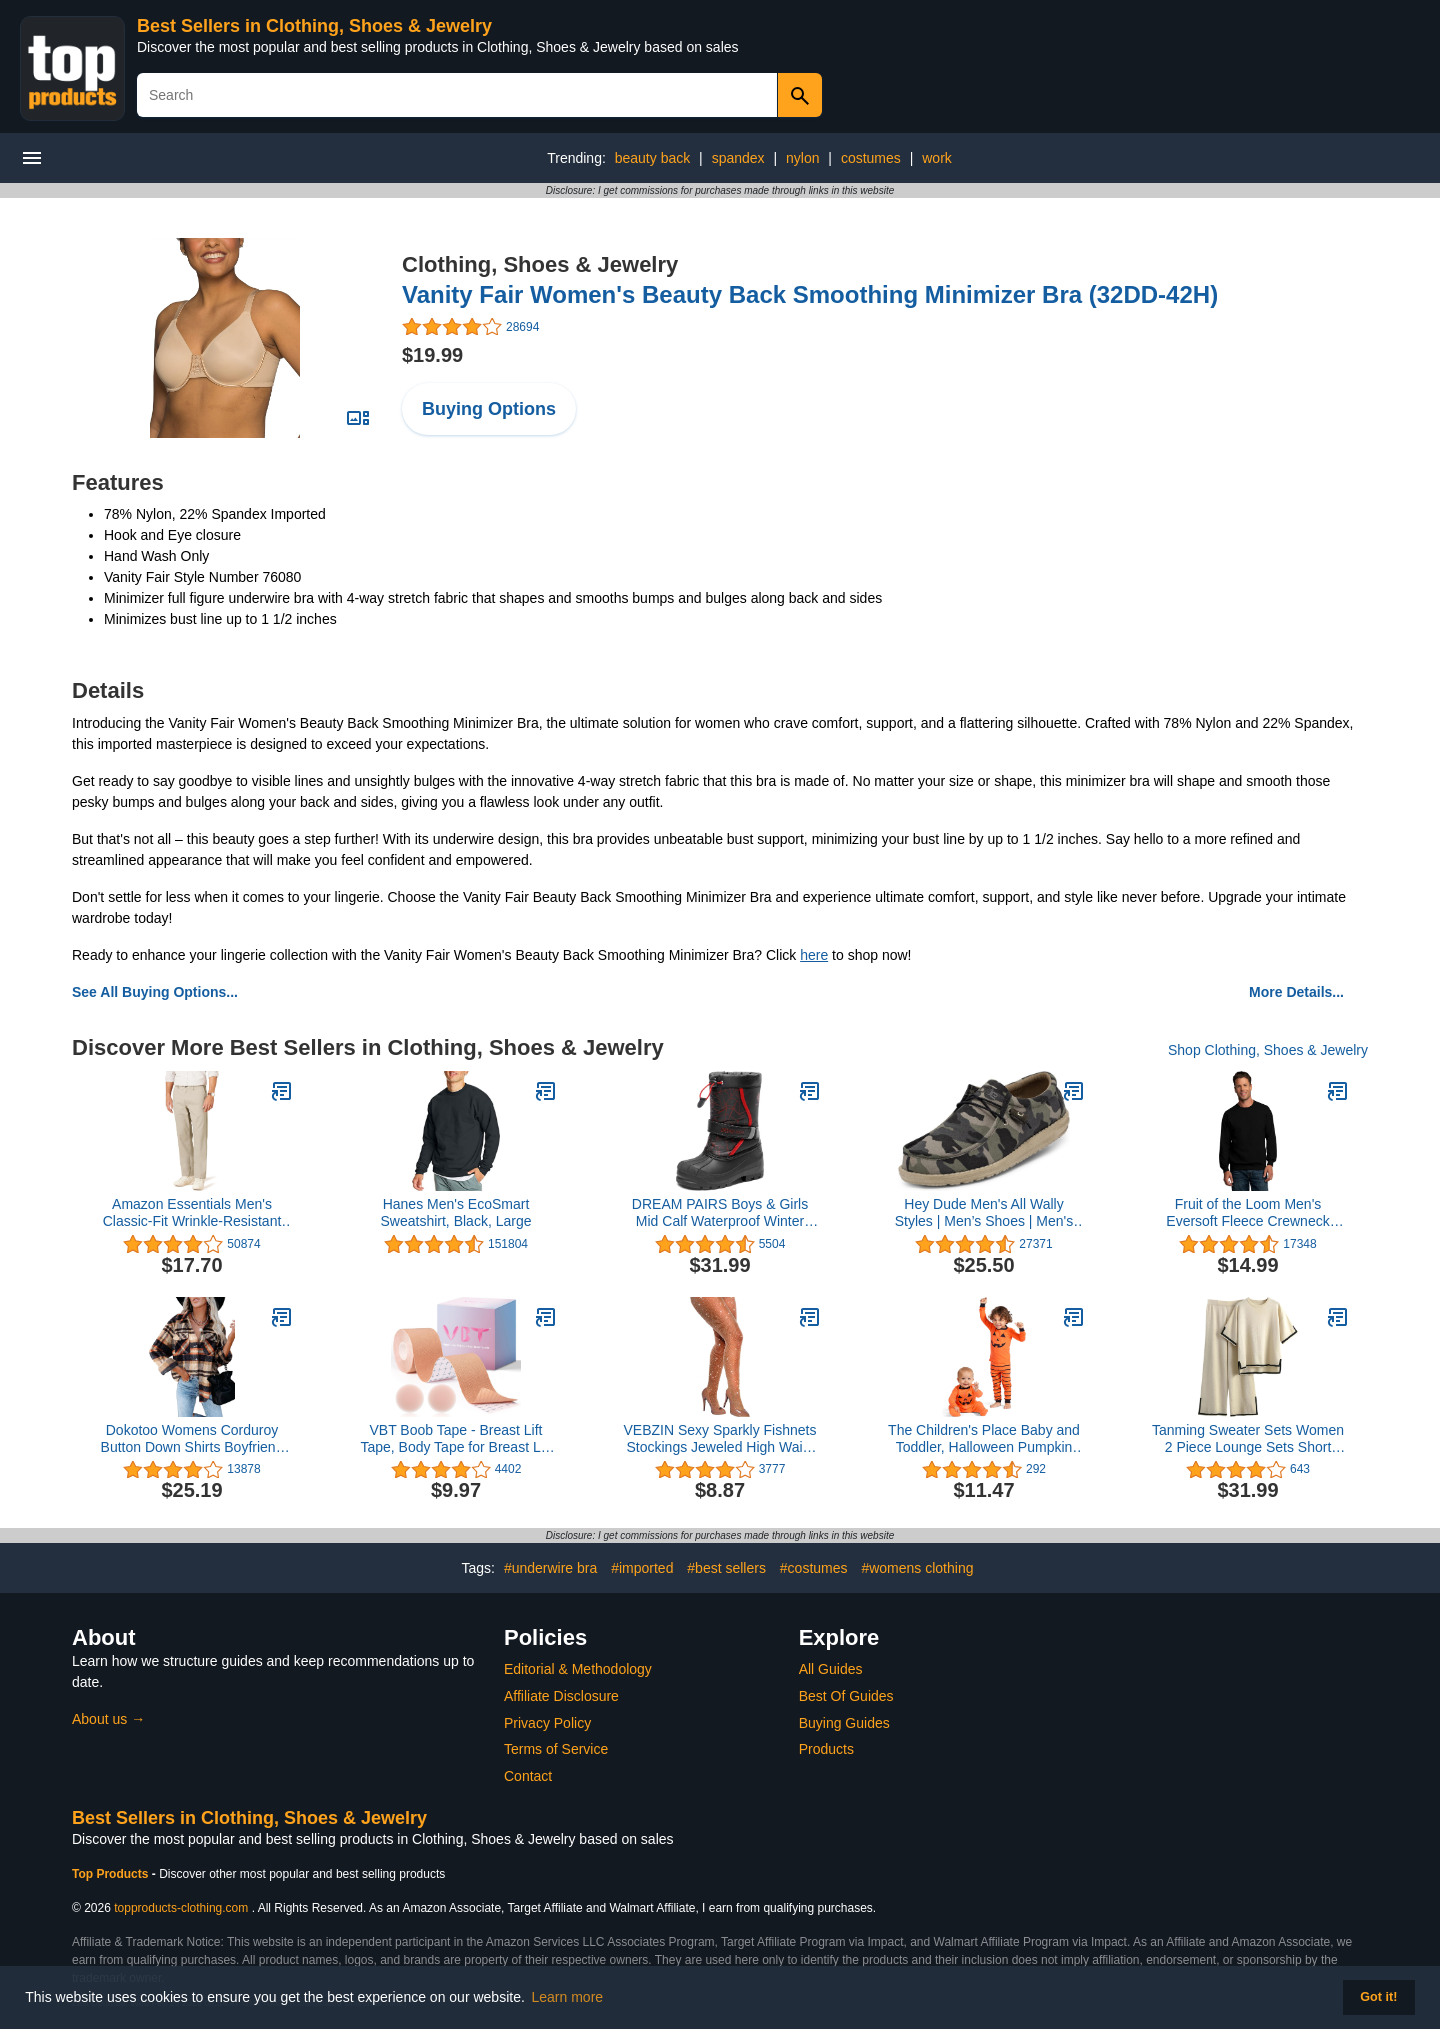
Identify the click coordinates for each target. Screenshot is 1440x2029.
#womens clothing (917, 1568)
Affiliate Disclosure (561, 1696)
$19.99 (432, 355)
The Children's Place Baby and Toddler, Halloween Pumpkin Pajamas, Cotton (984, 1439)
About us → (108, 1719)
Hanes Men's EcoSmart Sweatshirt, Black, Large (456, 1212)
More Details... (1296, 992)
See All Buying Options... (155, 992)
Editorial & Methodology (578, 1669)
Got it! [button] (1378, 1997)
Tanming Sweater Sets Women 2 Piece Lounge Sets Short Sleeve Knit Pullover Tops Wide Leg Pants (1248, 1439)
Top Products (112, 1874)
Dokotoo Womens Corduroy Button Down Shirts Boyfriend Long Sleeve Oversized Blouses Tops (192, 1439)
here (814, 955)
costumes (871, 158)
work (937, 158)
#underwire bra (550, 1568)
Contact (528, 1776)
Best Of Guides (846, 1696)
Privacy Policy (547, 1723)
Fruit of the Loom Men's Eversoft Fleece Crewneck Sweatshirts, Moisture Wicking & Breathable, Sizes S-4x (1248, 1213)
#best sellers (726, 1568)
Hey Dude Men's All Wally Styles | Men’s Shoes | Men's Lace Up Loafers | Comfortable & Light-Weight (984, 1213)
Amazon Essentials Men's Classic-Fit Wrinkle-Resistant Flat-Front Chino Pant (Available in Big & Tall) (192, 1213)
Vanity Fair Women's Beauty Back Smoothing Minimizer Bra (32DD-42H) (810, 294)
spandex (738, 158)
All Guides (831, 1669)
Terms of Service (556, 1749)
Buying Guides (844, 1723)
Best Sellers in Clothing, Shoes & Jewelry (314, 26)
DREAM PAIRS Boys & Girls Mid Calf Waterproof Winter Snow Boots (720, 1213)
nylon (802, 158)
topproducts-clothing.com (181, 1908)
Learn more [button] (568, 1997)
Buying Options (489, 409)
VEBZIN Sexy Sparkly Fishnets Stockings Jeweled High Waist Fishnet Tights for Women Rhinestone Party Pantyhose (720, 1439)
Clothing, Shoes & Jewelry (540, 264)
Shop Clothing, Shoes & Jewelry (1268, 1050)
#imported (642, 1568)
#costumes (814, 1568)
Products (826, 1749)
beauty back (653, 158)
